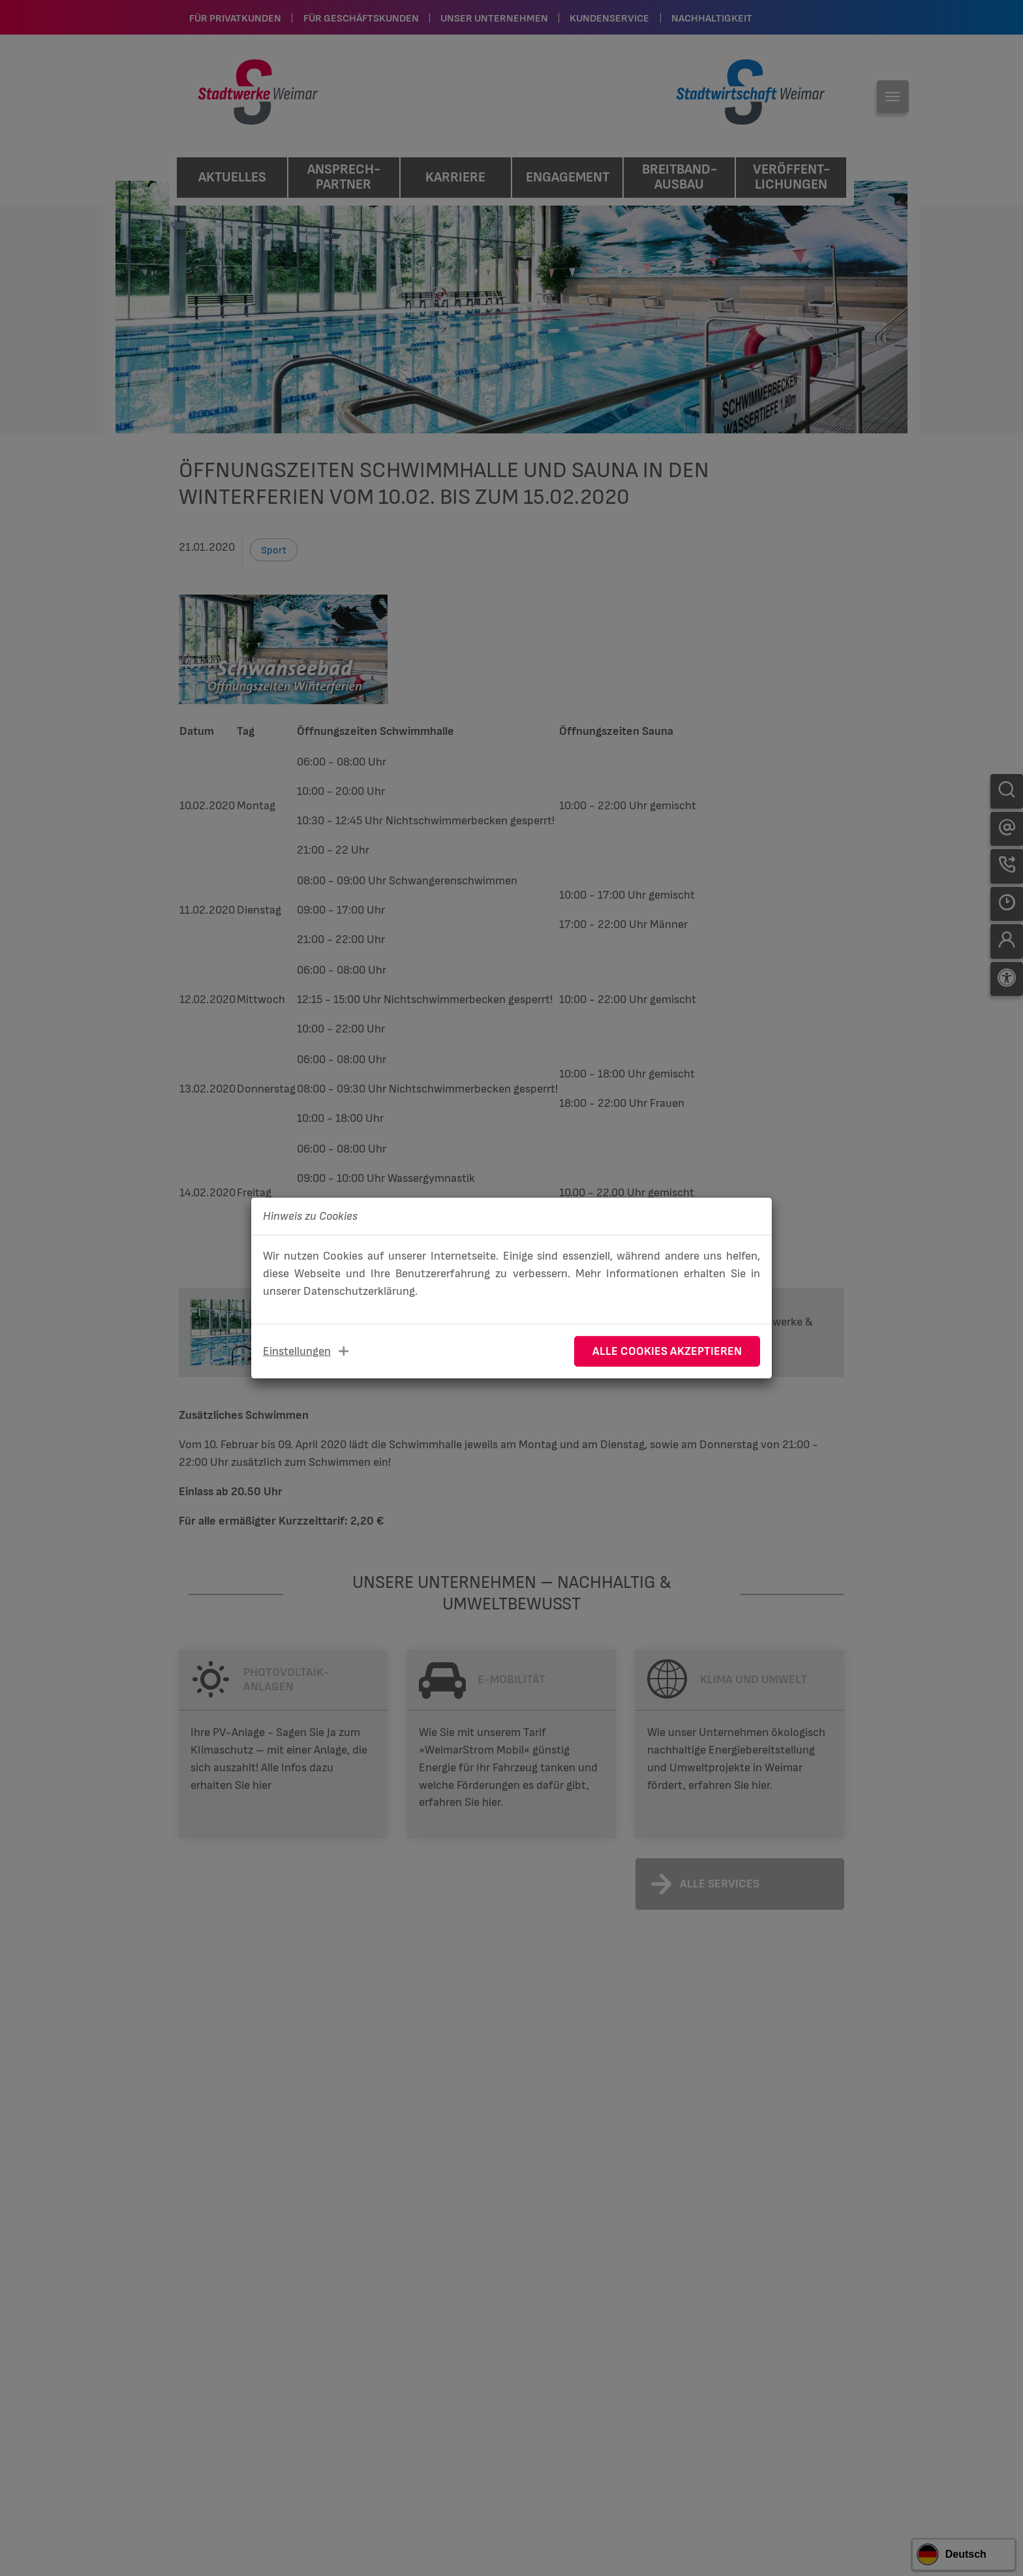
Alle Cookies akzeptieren (667, 1351)
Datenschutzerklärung (359, 1291)
